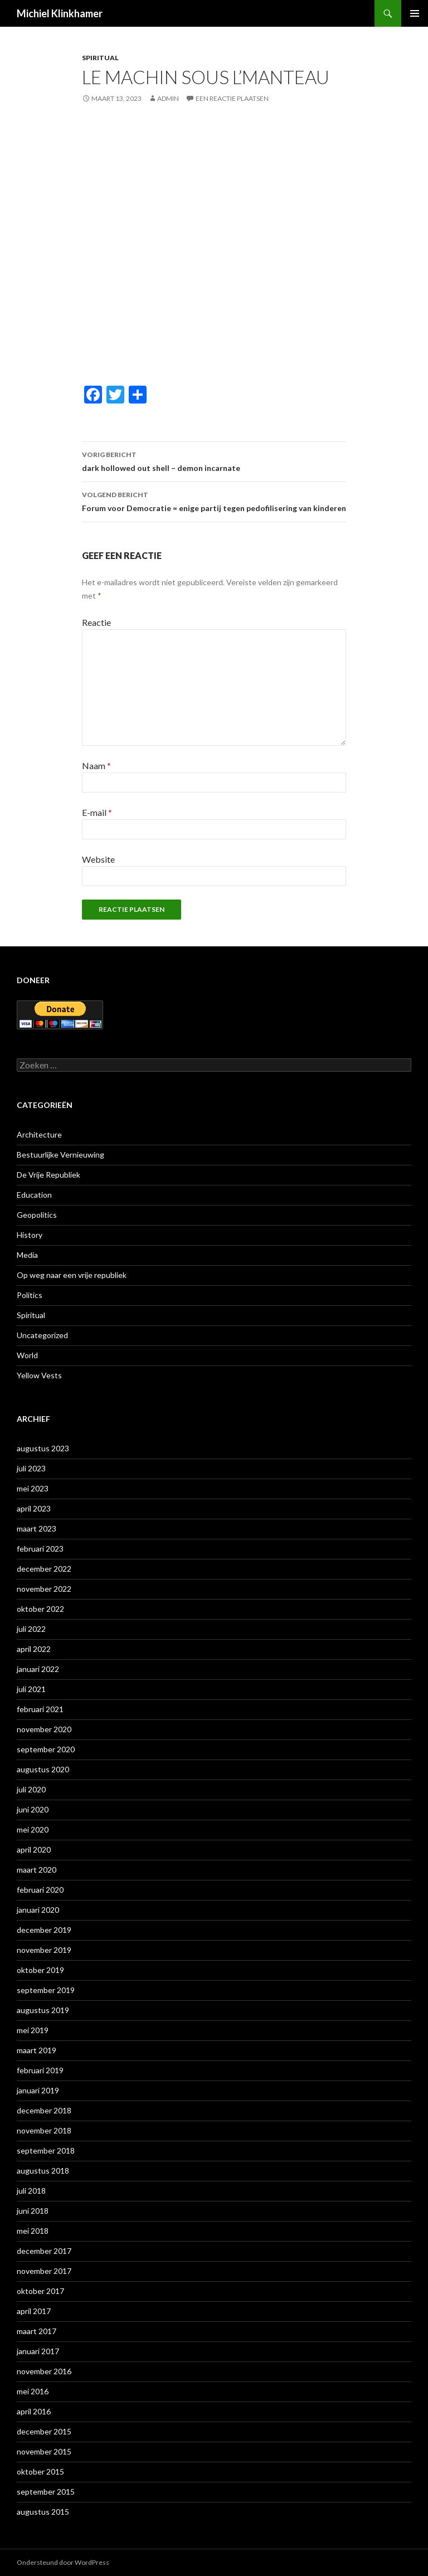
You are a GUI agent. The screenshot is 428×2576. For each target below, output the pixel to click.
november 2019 (44, 1950)
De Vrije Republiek (48, 1174)
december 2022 (44, 1568)
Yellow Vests (39, 1375)
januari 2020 (38, 1909)
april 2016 (34, 2411)
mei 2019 (32, 2030)
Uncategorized (42, 1335)
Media (27, 1255)
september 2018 (46, 2150)
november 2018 (44, 2130)
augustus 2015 (43, 2511)
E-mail (97, 812)
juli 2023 (31, 1468)
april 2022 (34, 1649)
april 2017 (34, 2311)
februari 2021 (40, 1709)
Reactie (96, 622)
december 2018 (44, 2110)
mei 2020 (32, 1829)
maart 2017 (36, 2331)
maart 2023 (36, 1528)
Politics (29, 1295)
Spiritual (100, 58)
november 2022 (44, 1588)
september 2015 (46, 2491)
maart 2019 (36, 2050)
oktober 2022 (40, 1608)
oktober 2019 (40, 1970)
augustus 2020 (43, 1769)
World (27, 1355)
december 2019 (44, 1930)
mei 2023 (32, 1488)
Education (34, 1194)
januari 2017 (38, 2351)
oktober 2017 (40, 2291)
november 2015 (44, 2451)
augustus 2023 (43, 1448)
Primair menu (414, 13)
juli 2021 (31, 1689)
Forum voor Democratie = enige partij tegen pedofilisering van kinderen (214, 500)
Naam (96, 765)
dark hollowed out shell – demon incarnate (214, 460)
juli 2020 (31, 1789)
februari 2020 (40, 1889)
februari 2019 (40, 2070)
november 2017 (44, 2271)
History (29, 1235)
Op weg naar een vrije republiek (72, 1275)
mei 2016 (32, 2391)
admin (168, 98)
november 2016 (44, 2371)
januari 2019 (38, 2090)
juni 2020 (32, 1809)
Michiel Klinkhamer (60, 13)
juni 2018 (32, 2210)
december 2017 (44, 2251)
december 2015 (44, 2431)
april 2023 (34, 1508)
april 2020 (34, 1849)
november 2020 (44, 1729)
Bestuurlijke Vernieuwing (60, 1154)
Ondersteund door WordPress (63, 2562)
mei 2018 (32, 2230)
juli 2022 (31, 1629)
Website (98, 859)
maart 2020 (36, 1869)
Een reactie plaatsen (232, 98)
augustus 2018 (43, 2170)
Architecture (39, 1134)
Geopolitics (37, 1214)
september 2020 (46, 1749)
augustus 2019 (43, 2010)
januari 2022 (38, 1669)
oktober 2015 (40, 2471)
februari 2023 (40, 1548)
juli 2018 (31, 2190)
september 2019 (46, 1990)
